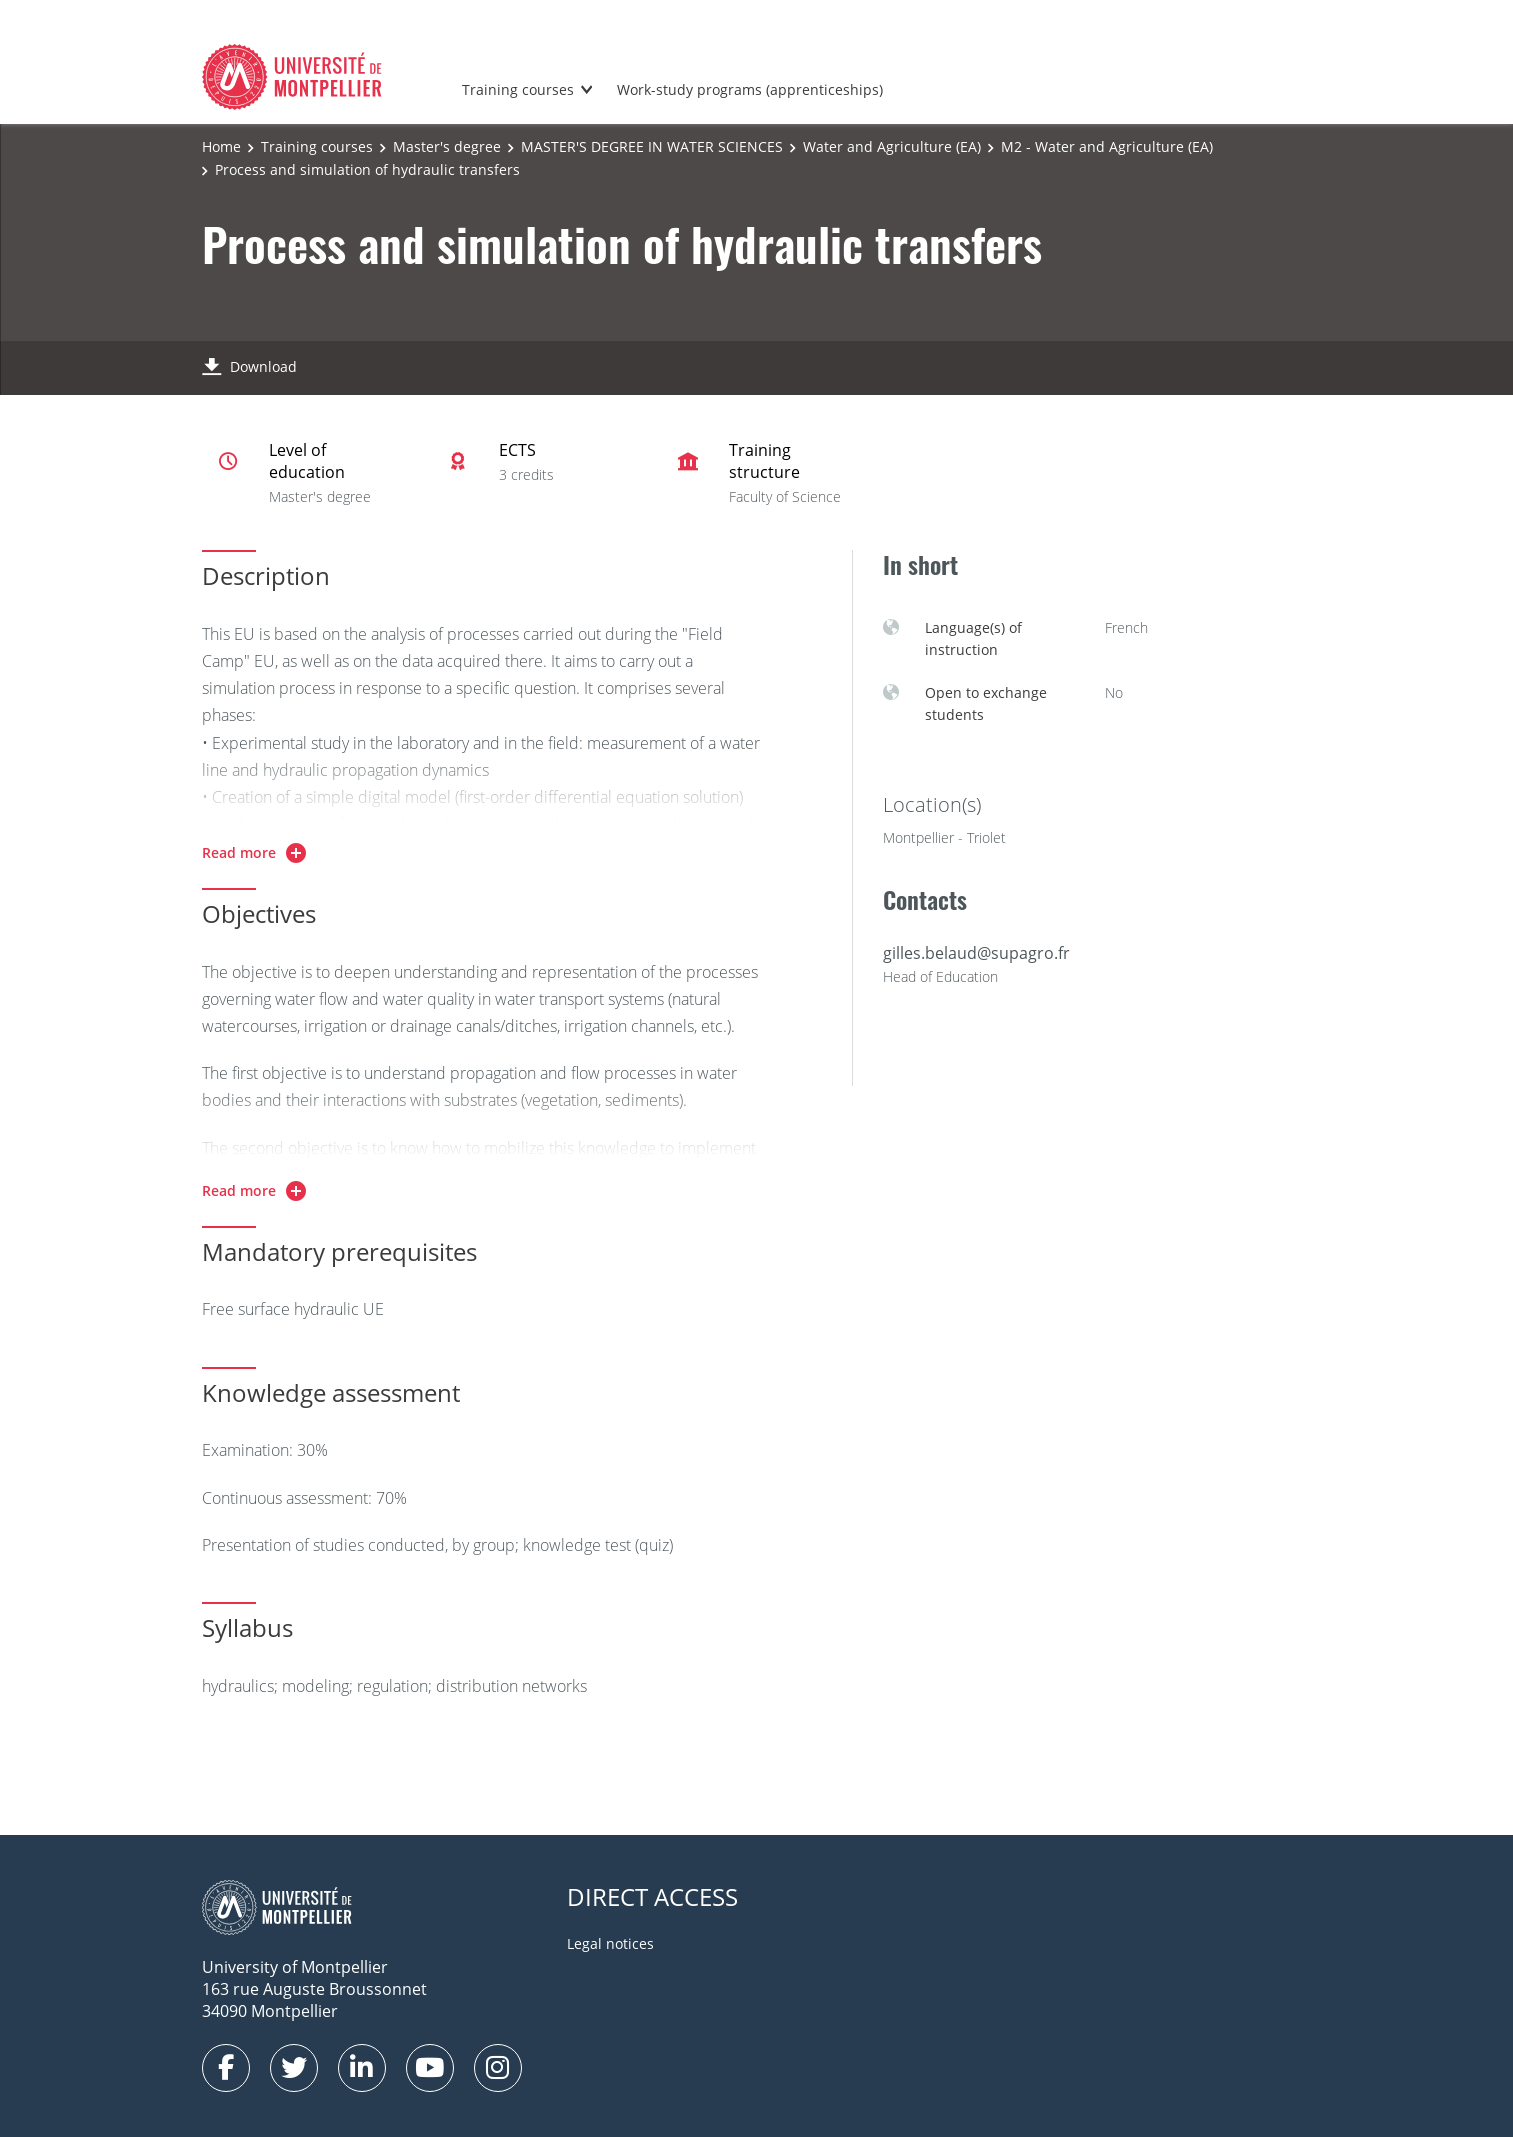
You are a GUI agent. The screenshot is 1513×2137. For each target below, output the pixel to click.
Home (221, 146)
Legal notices (610, 1943)
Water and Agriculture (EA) (892, 146)
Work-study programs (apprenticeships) (750, 89)
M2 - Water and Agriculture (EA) (1107, 146)
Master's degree (447, 146)
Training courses (518, 89)
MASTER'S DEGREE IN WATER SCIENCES (652, 146)
